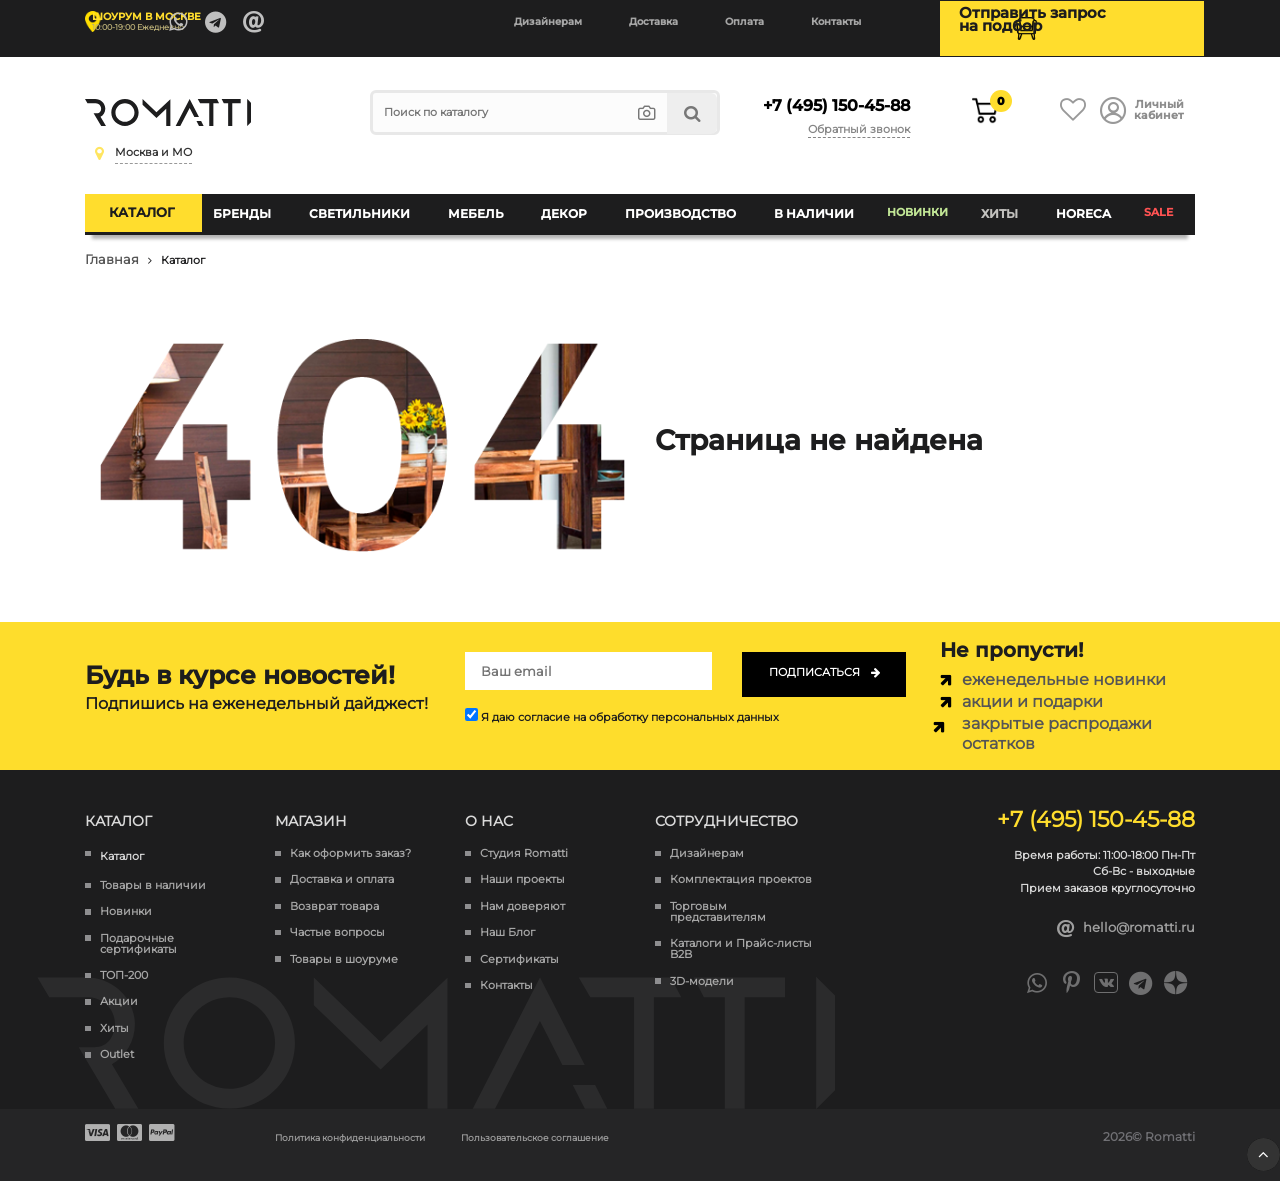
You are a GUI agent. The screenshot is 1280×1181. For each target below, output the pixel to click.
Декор (570, 204)
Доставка (653, 21)
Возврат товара (334, 890)
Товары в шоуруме (344, 943)
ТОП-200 (124, 959)
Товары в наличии (153, 869)
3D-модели (702, 965)
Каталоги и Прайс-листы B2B (741, 933)
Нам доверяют (522, 890)
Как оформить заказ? (350, 837)
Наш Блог (507, 916)
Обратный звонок (862, 118)
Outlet (117, 1038)
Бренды (263, 204)
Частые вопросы (337, 916)
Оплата (744, 21)
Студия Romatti (524, 837)
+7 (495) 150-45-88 (830, 98)
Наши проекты (522, 864)
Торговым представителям (718, 896)
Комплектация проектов (741, 864)
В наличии (809, 204)
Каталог (162, 204)
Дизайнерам (548, 21)
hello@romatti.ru (1126, 913)
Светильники (374, 204)
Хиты (1002, 204)
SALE (1157, 204)
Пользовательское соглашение (613, 1120)
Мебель (486, 204)
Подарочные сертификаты (138, 928)
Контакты (836, 21)
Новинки (917, 204)
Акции (119, 986)
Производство (681, 204)
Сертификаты (519, 943)
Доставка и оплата (342, 864)
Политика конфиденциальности (376, 1120)
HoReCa (1081, 204)
